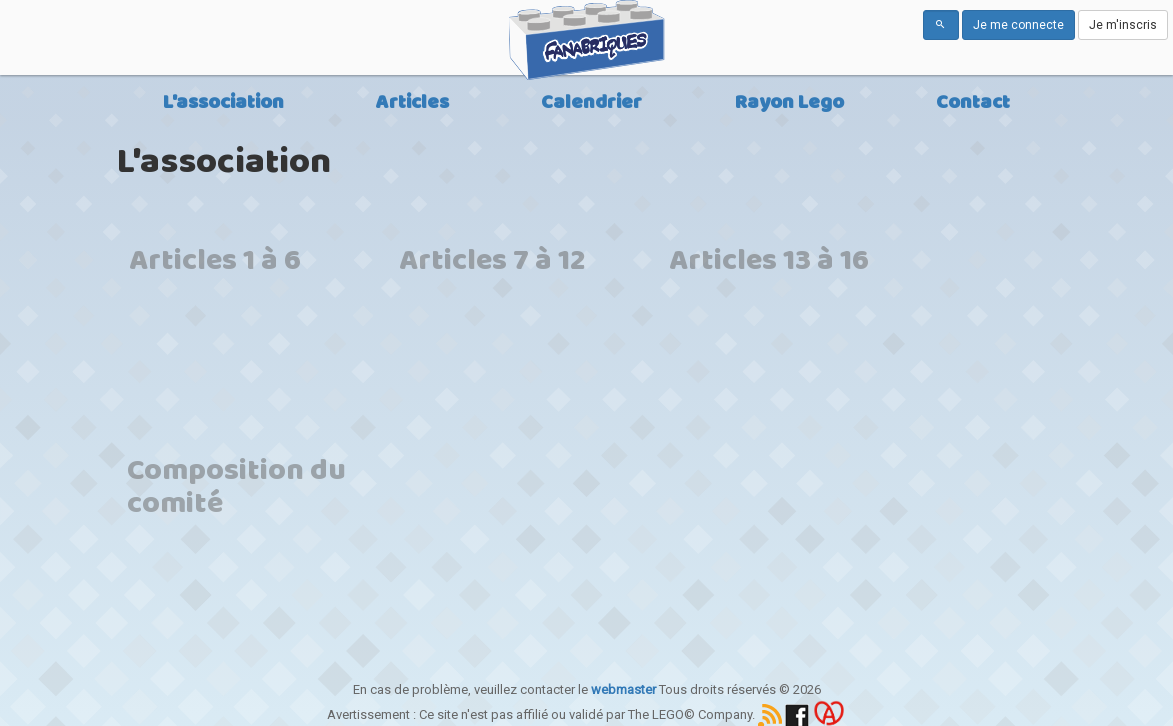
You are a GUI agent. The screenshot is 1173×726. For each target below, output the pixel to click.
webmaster (623, 689)
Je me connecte (1018, 25)
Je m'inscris (1123, 25)
